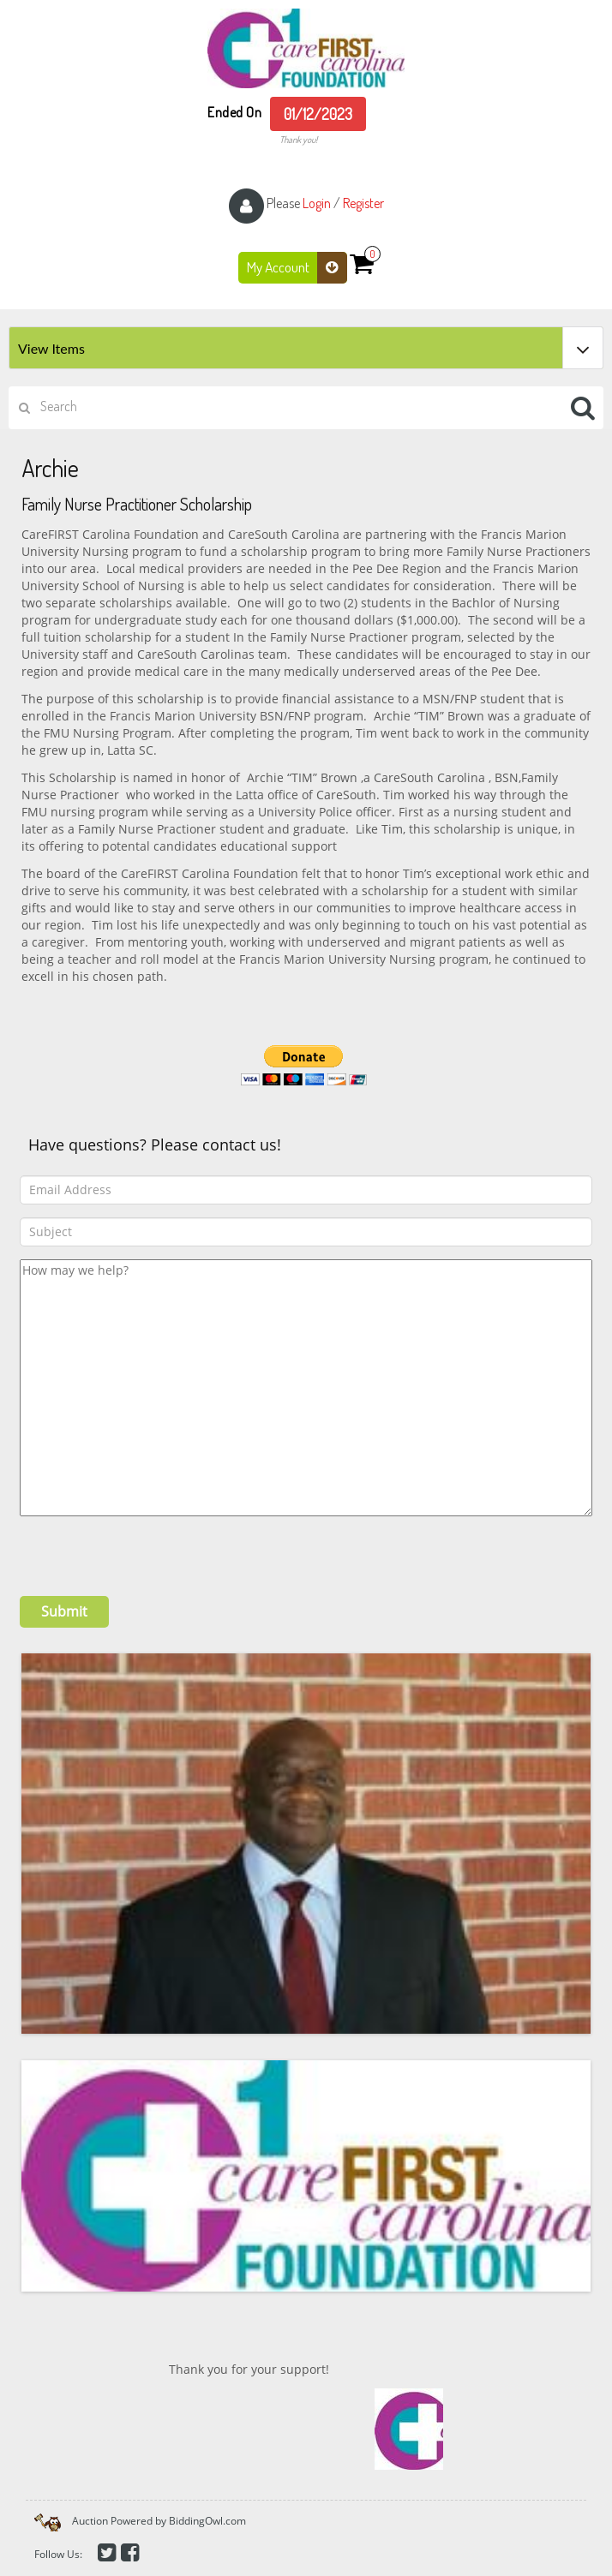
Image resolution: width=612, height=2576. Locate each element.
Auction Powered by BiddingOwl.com (159, 2520)
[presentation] (150, 1549)
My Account (297, 268)
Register (363, 203)
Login (317, 203)
